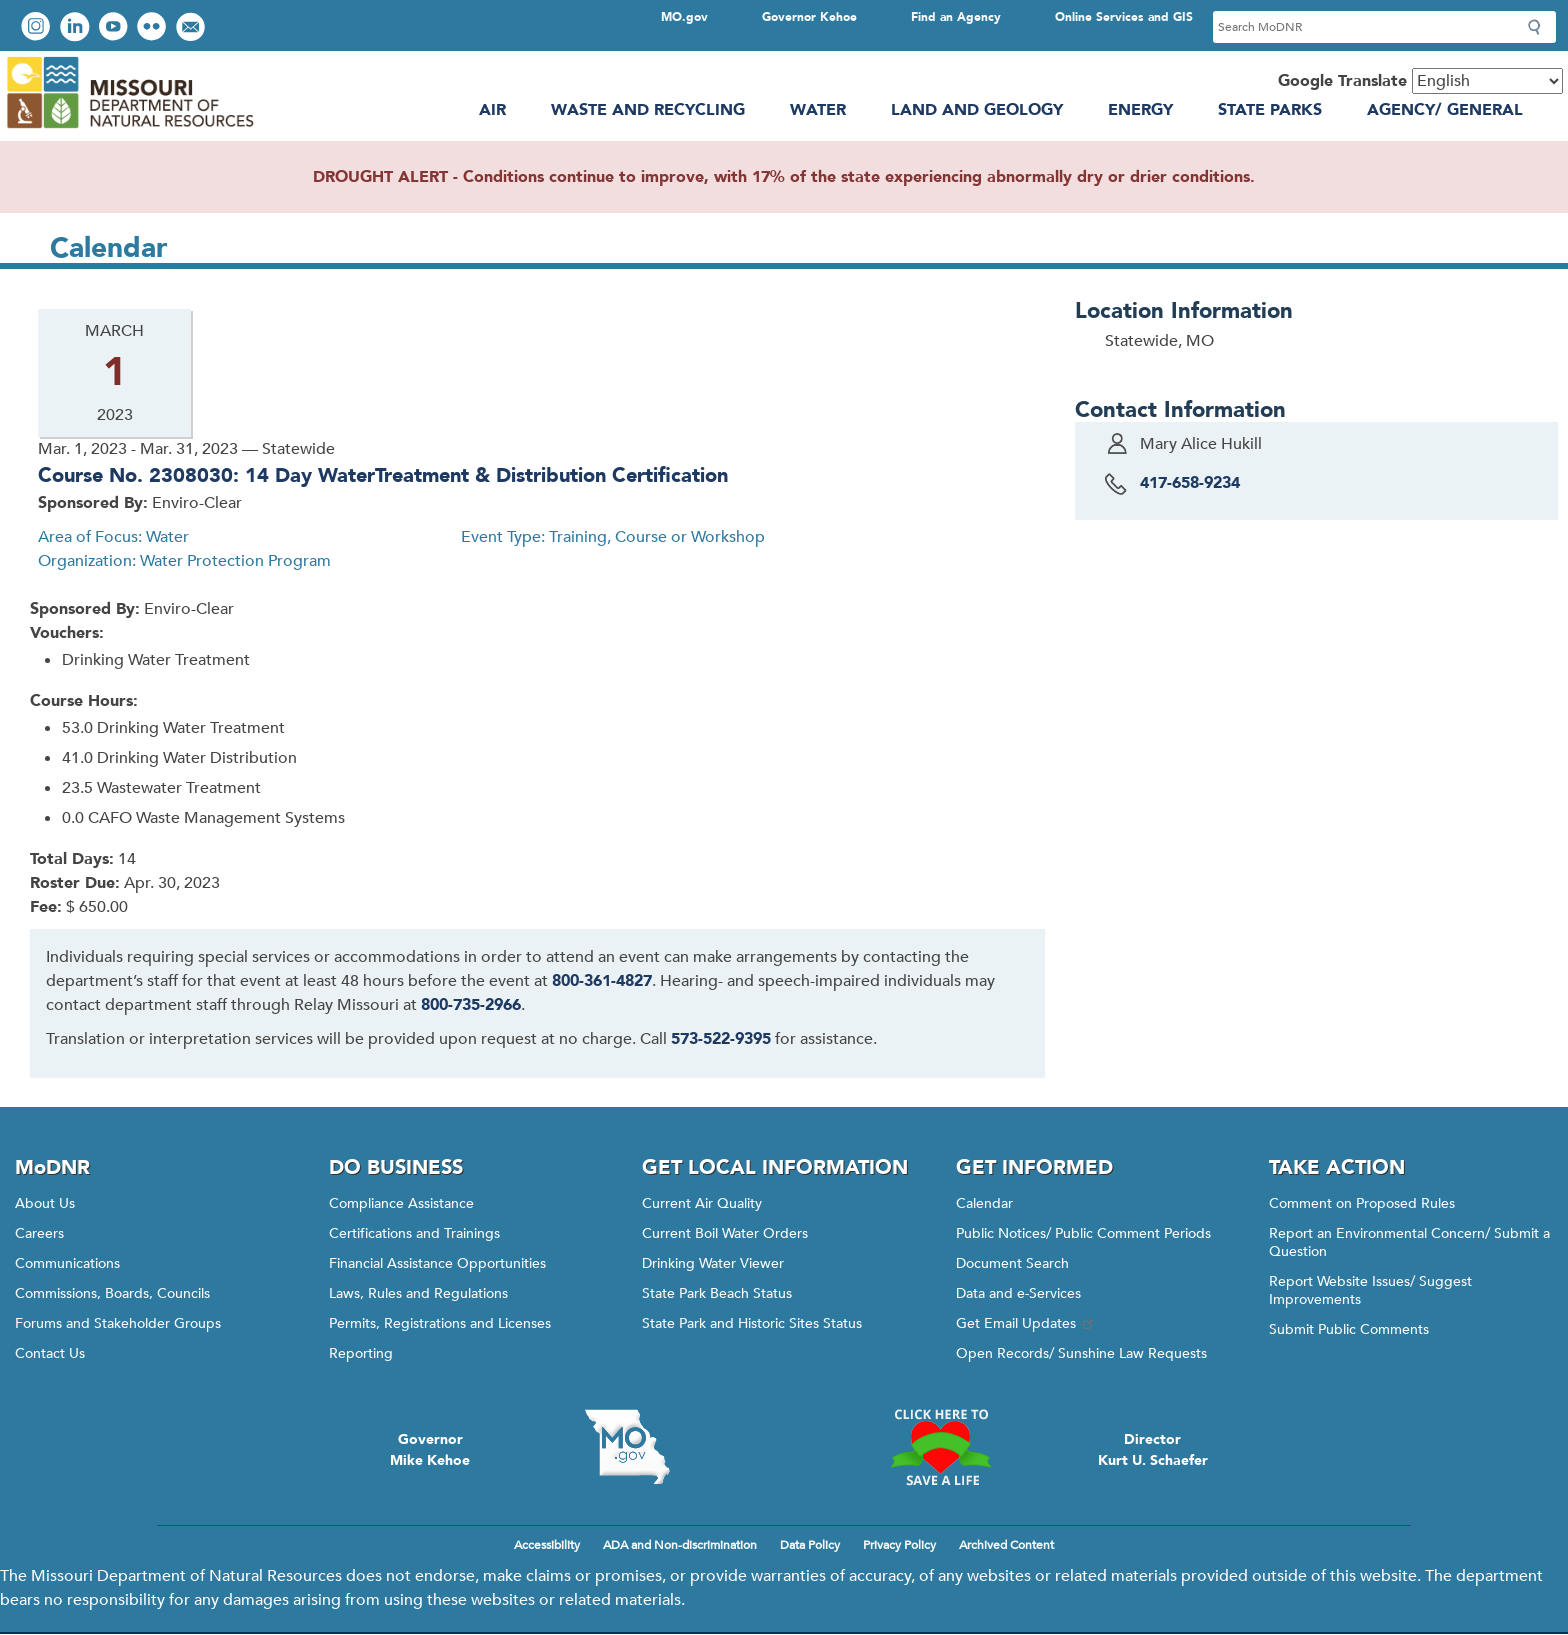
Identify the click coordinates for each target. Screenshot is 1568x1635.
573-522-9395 (721, 1039)
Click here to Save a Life (941, 1447)
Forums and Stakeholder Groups (118, 1323)
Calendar (984, 1203)
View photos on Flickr (154, 28)
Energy (1140, 110)
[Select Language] (1487, 81)
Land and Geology (977, 110)
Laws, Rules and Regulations (418, 1293)
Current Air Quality (702, 1203)
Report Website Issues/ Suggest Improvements (1370, 1290)
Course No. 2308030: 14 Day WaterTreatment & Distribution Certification (383, 475)
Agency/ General (1445, 110)
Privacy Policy (899, 1545)
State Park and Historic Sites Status (752, 1323)
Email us (192, 28)
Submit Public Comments (1349, 1329)
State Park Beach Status (717, 1293)
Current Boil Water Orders (725, 1233)
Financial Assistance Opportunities (437, 1263)
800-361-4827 (602, 981)
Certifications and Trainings (414, 1233)
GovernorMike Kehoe (430, 1450)
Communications (67, 1263)
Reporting (361, 1353)
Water (818, 110)
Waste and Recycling (648, 110)
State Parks (1270, 110)
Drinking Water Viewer (713, 1263)
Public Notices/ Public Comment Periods (1083, 1233)
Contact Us (50, 1353)
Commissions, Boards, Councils (112, 1293)
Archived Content (1006, 1545)
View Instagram (38, 28)
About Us (45, 1203)
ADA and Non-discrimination (680, 1545)
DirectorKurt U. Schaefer (1153, 1450)
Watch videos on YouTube (115, 28)
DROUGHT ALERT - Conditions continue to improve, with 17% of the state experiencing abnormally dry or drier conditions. (784, 177)
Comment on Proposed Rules (1362, 1203)
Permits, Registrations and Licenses (440, 1323)
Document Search (1012, 1263)
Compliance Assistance (401, 1203)
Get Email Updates (1026, 1323)
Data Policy (810, 1545)
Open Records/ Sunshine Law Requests (1081, 1353)
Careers (39, 1233)
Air (492, 110)
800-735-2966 (471, 1005)
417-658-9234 (1190, 483)
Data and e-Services (1018, 1293)
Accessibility (547, 1545)
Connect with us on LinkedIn (77, 28)
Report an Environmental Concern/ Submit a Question (1409, 1242)
